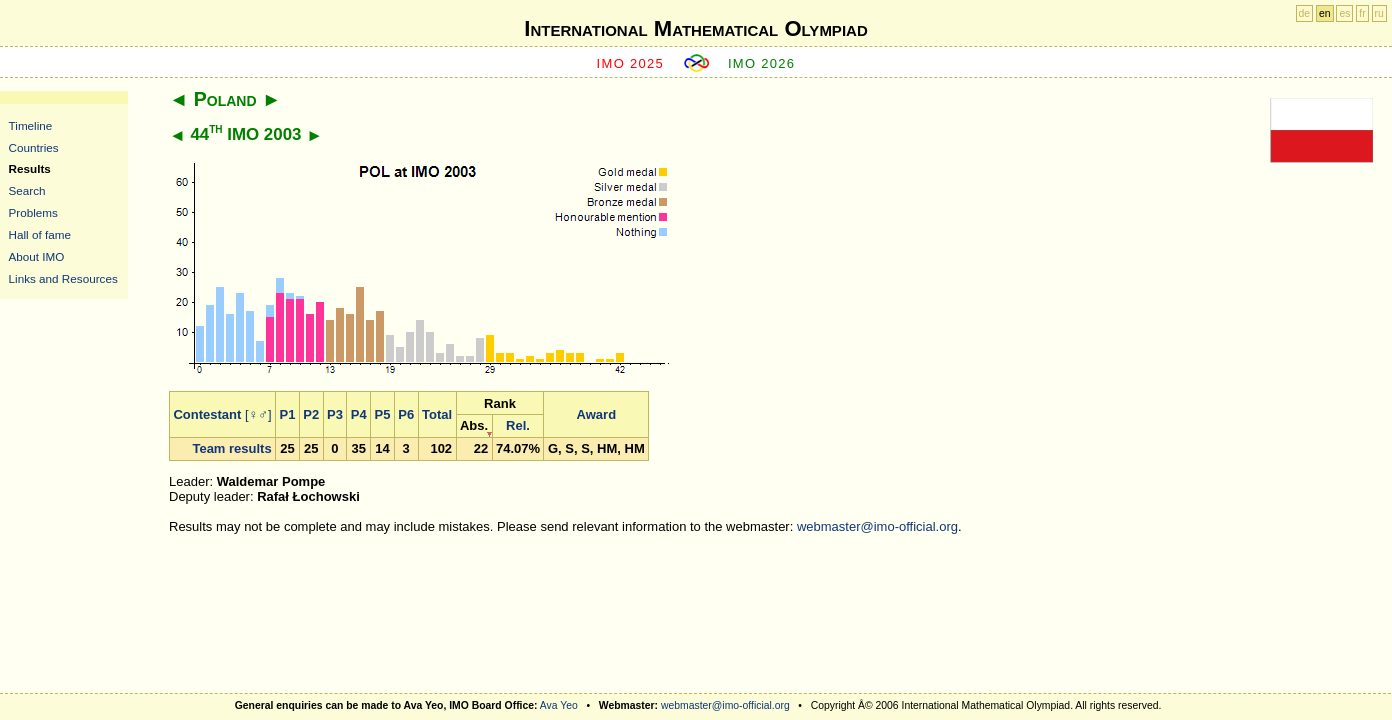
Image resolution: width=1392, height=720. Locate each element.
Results (30, 168)
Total (437, 414)
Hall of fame (40, 234)
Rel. (518, 425)
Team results (231, 448)
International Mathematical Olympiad (695, 28)
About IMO (37, 256)
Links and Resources (63, 278)
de (1305, 13)
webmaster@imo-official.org (877, 526)
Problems (33, 212)
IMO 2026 (762, 63)
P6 (406, 414)
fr (1362, 13)
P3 (335, 414)
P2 (311, 414)
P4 (359, 414)
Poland (225, 99)
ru (1379, 13)
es (1344, 13)
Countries (34, 147)
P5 (383, 414)
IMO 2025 (631, 63)
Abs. (474, 425)
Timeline (31, 125)
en (1325, 13)
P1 (288, 414)
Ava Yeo (559, 705)
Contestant (207, 414)
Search (27, 190)
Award (597, 414)
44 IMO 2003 (245, 134)
